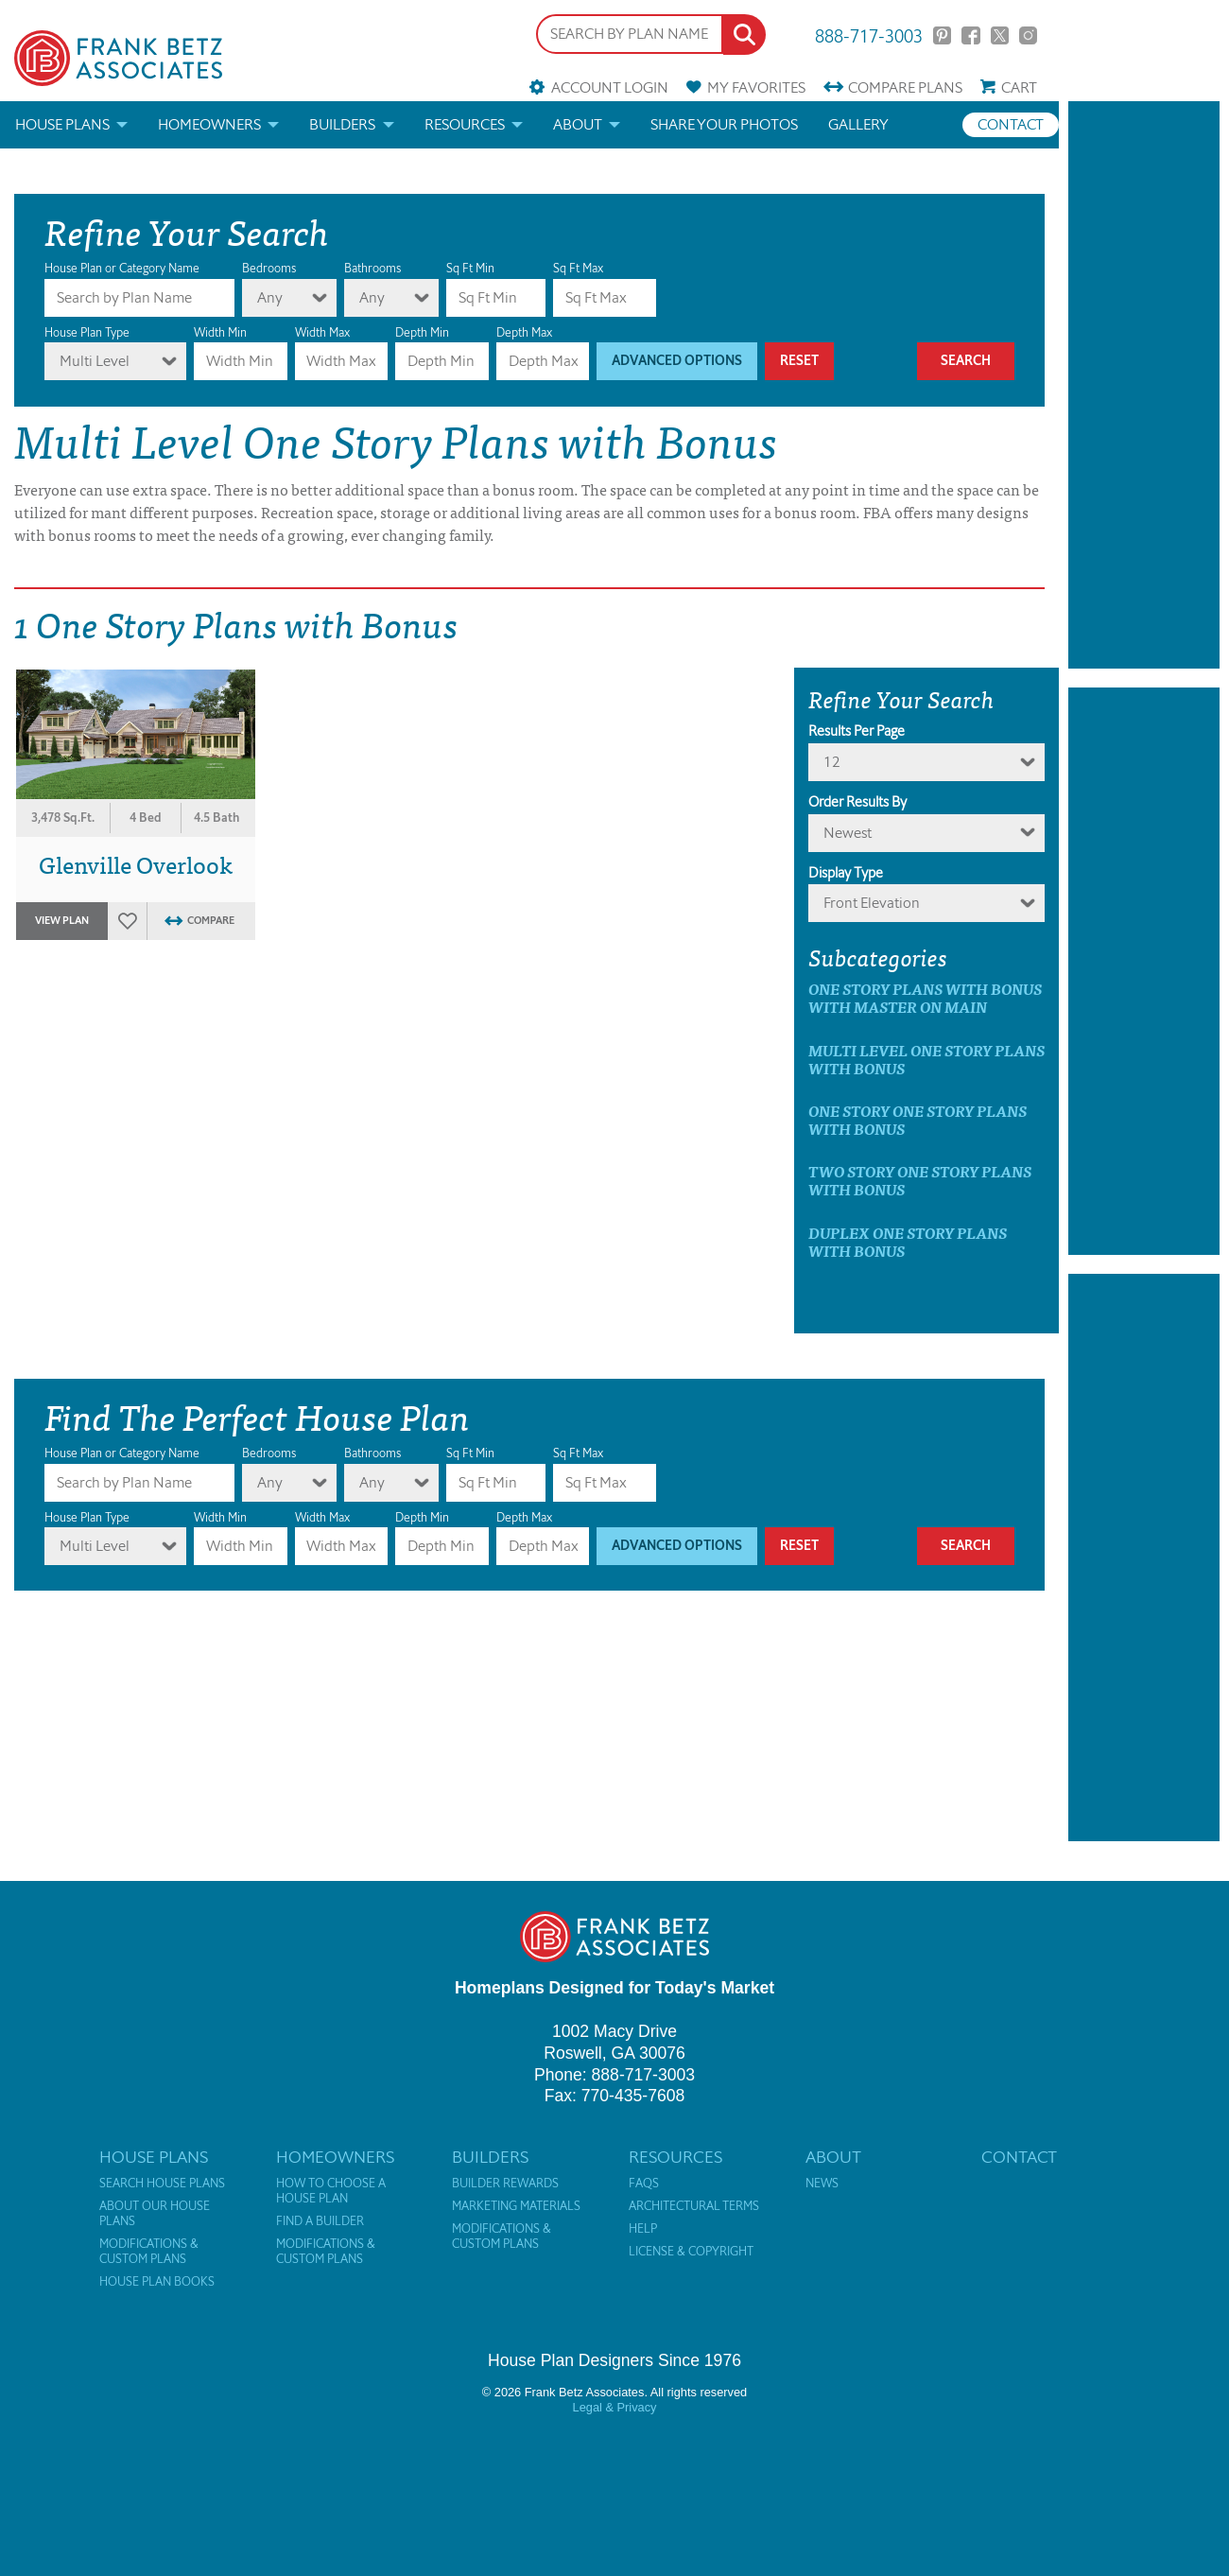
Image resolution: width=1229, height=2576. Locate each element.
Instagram (1028, 35)
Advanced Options (677, 361)
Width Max (322, 332)
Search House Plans (162, 2183)
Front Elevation (871, 903)
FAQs (644, 2183)
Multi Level (95, 361)
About (577, 124)
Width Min (220, 332)
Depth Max (524, 332)
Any (270, 297)
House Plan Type (87, 332)
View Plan (62, 921)
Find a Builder (320, 2221)
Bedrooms (269, 268)
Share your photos (724, 124)
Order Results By (857, 801)
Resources (464, 124)
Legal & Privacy (615, 2407)
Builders (342, 124)
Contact (1011, 124)
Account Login (609, 87)
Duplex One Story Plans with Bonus (907, 1242)
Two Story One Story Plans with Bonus (919, 1180)
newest (847, 833)
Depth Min (422, 332)
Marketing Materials (516, 2206)
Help (643, 2229)
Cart (1019, 87)
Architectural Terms (694, 2206)
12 (831, 762)
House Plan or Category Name (121, 268)
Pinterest (942, 35)
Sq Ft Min (470, 268)
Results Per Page (856, 731)
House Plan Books (157, 2281)
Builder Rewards (505, 2183)
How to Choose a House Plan (331, 2191)
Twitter (1000, 35)
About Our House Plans (154, 2214)
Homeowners (209, 124)
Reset (799, 361)
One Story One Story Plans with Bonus (917, 1120)
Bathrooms (372, 268)
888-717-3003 (869, 34)
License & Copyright (691, 2251)
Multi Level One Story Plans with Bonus (926, 1059)
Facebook (970, 35)
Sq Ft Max (578, 268)
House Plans (62, 124)
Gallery (858, 124)
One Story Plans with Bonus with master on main (925, 998)
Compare (905, 87)
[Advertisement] (1144, 385)
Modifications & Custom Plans (149, 2252)
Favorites (756, 87)
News (822, 2183)
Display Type (845, 872)
